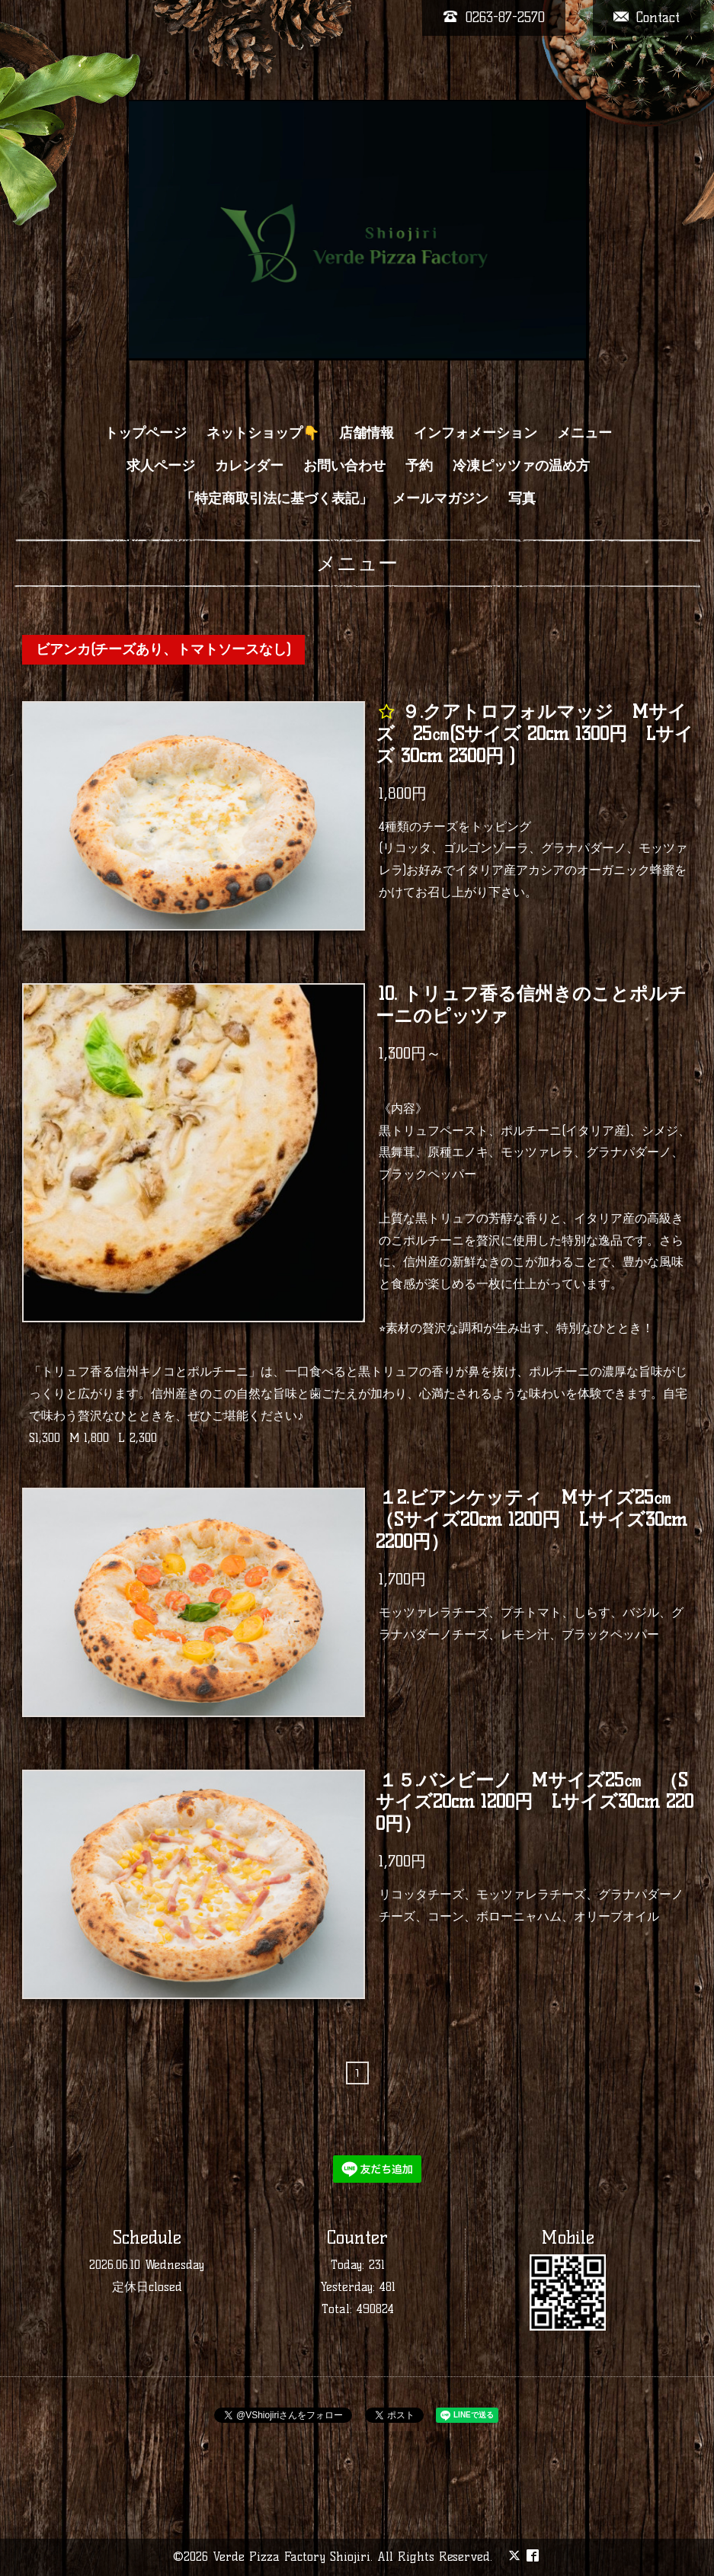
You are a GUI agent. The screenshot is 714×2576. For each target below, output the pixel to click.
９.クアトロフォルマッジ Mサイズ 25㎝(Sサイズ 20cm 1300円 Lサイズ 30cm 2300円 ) (534, 733)
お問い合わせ (344, 465)
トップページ (145, 433)
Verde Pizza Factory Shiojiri (291, 2556)
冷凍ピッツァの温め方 (521, 465)
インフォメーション (475, 433)
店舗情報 (366, 433)
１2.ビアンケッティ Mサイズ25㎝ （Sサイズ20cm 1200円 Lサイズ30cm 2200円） (533, 1520)
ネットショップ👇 (263, 433)
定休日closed (147, 2287)
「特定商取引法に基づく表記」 (277, 498)
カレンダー (249, 465)
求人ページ (160, 465)
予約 (419, 465)
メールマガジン (440, 498)
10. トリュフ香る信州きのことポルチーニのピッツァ (531, 1004)
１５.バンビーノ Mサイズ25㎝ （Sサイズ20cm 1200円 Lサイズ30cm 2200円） (534, 1802)
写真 (522, 498)
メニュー (584, 433)
